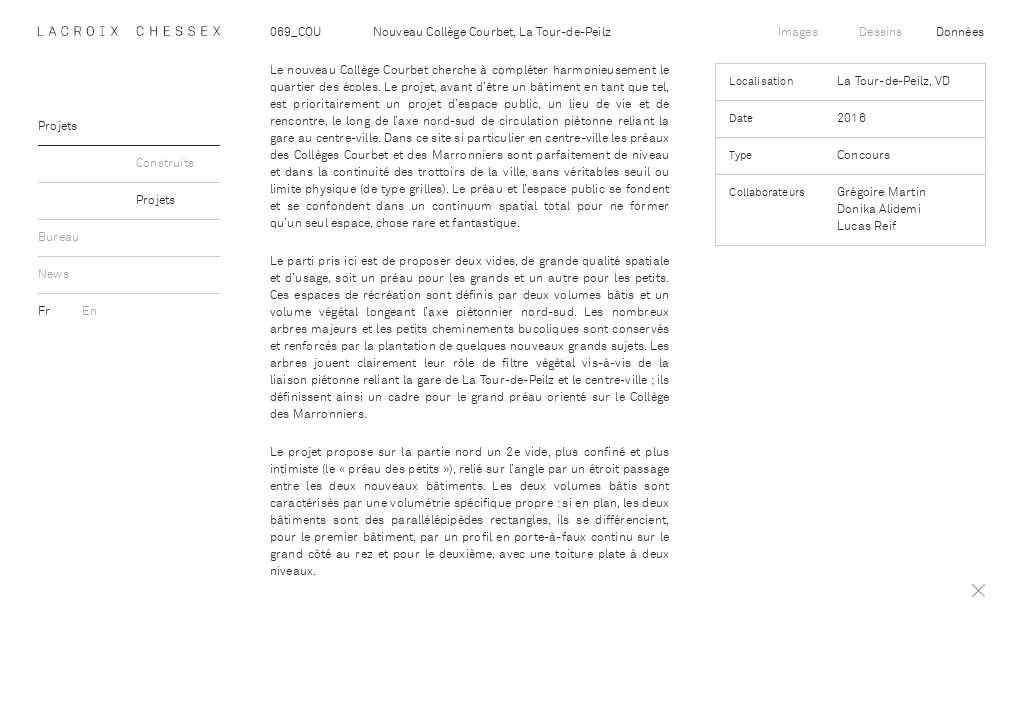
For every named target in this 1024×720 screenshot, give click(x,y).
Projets (57, 127)
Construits (165, 164)
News (53, 275)
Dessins (880, 33)
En (89, 312)
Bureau (58, 238)
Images (798, 33)
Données (960, 33)
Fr (46, 312)
